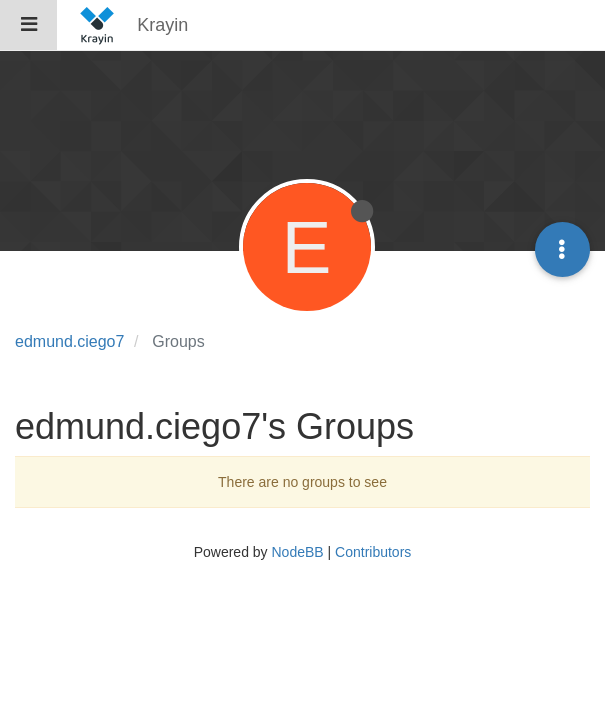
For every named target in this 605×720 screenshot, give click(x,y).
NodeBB (297, 552)
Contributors (373, 552)
